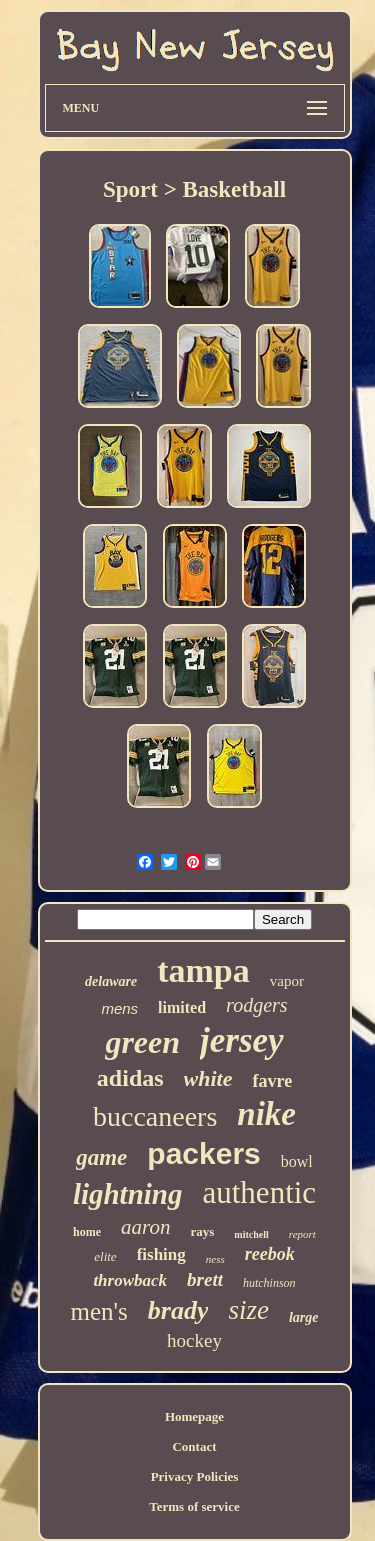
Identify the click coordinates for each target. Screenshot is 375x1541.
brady (178, 1310)
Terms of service (194, 1506)
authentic (260, 1192)
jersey (242, 1040)
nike (266, 1114)
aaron (145, 1227)
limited (182, 1007)
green (142, 1042)
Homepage (194, 1416)
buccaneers (155, 1116)
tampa (203, 970)
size (248, 1310)
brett (205, 1279)
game (101, 1157)
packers (203, 1153)
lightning (128, 1194)
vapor (287, 981)
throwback (130, 1280)
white (208, 1078)
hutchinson (269, 1283)
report (302, 1234)
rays (203, 1231)
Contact (194, 1446)
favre (272, 1081)
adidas (130, 1078)
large (304, 1317)
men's (98, 1311)
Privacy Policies (195, 1476)
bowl (297, 1161)
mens (119, 1008)
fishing (161, 1254)
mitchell (251, 1234)
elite (105, 1256)
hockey (194, 1340)
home (87, 1232)
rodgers (256, 1005)
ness (215, 1259)
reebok (270, 1254)
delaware (111, 981)
